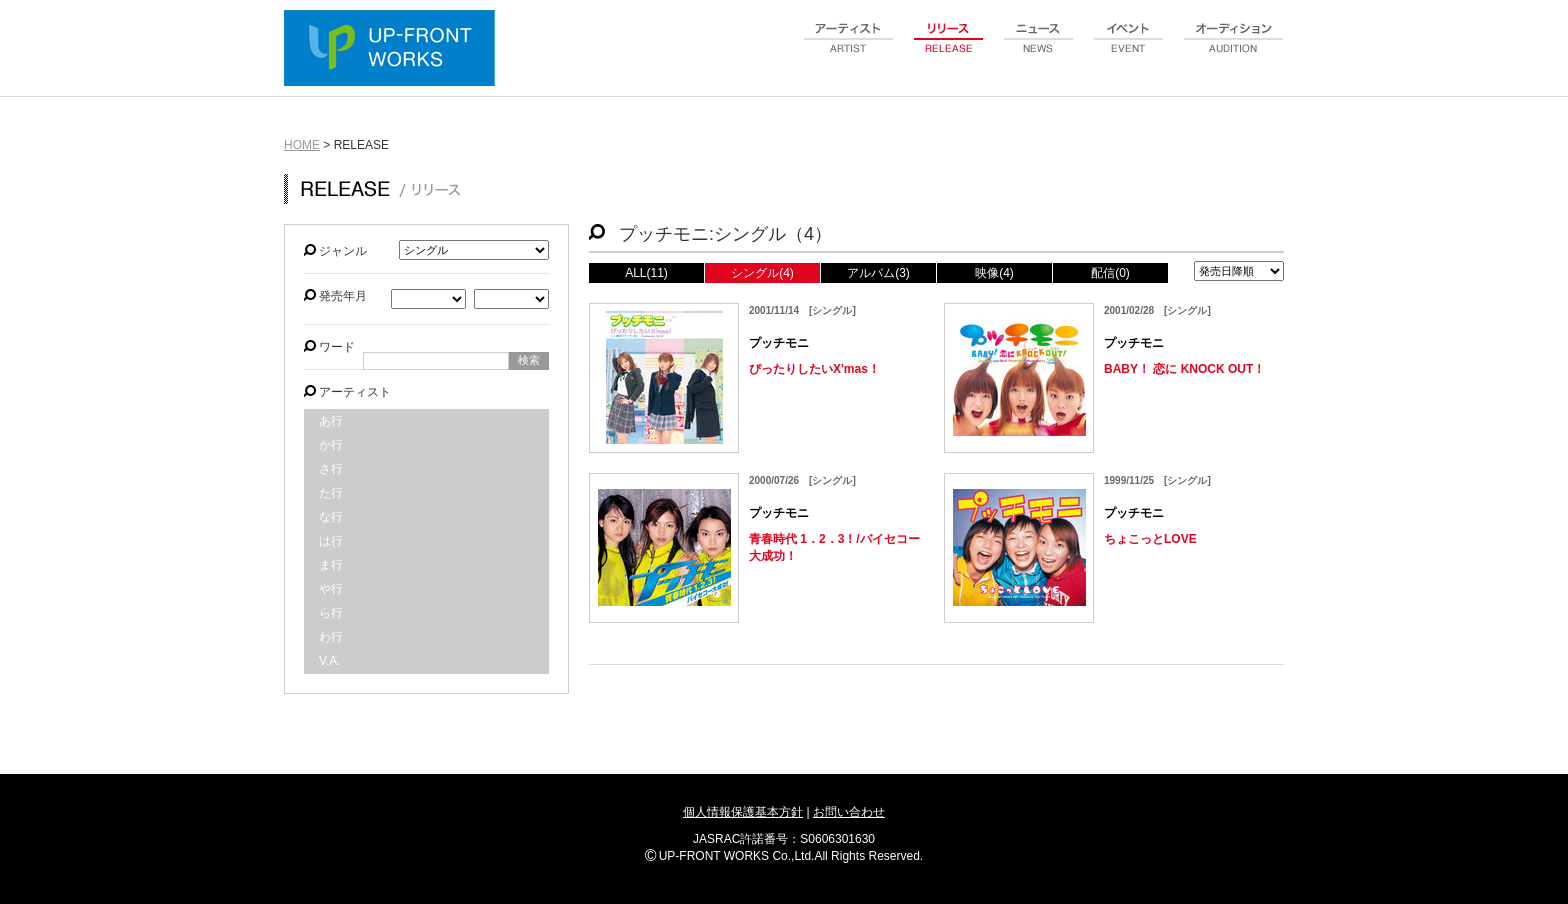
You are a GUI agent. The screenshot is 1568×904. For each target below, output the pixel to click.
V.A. (330, 661)
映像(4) (994, 273)
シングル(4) (762, 273)
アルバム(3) (878, 273)
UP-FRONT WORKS (394, 50)
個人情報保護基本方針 (743, 812)
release (949, 49)
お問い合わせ (849, 812)
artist (849, 49)
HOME (302, 145)
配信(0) (1110, 273)
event (1129, 49)
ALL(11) (646, 273)
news (1039, 49)
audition (1234, 49)
